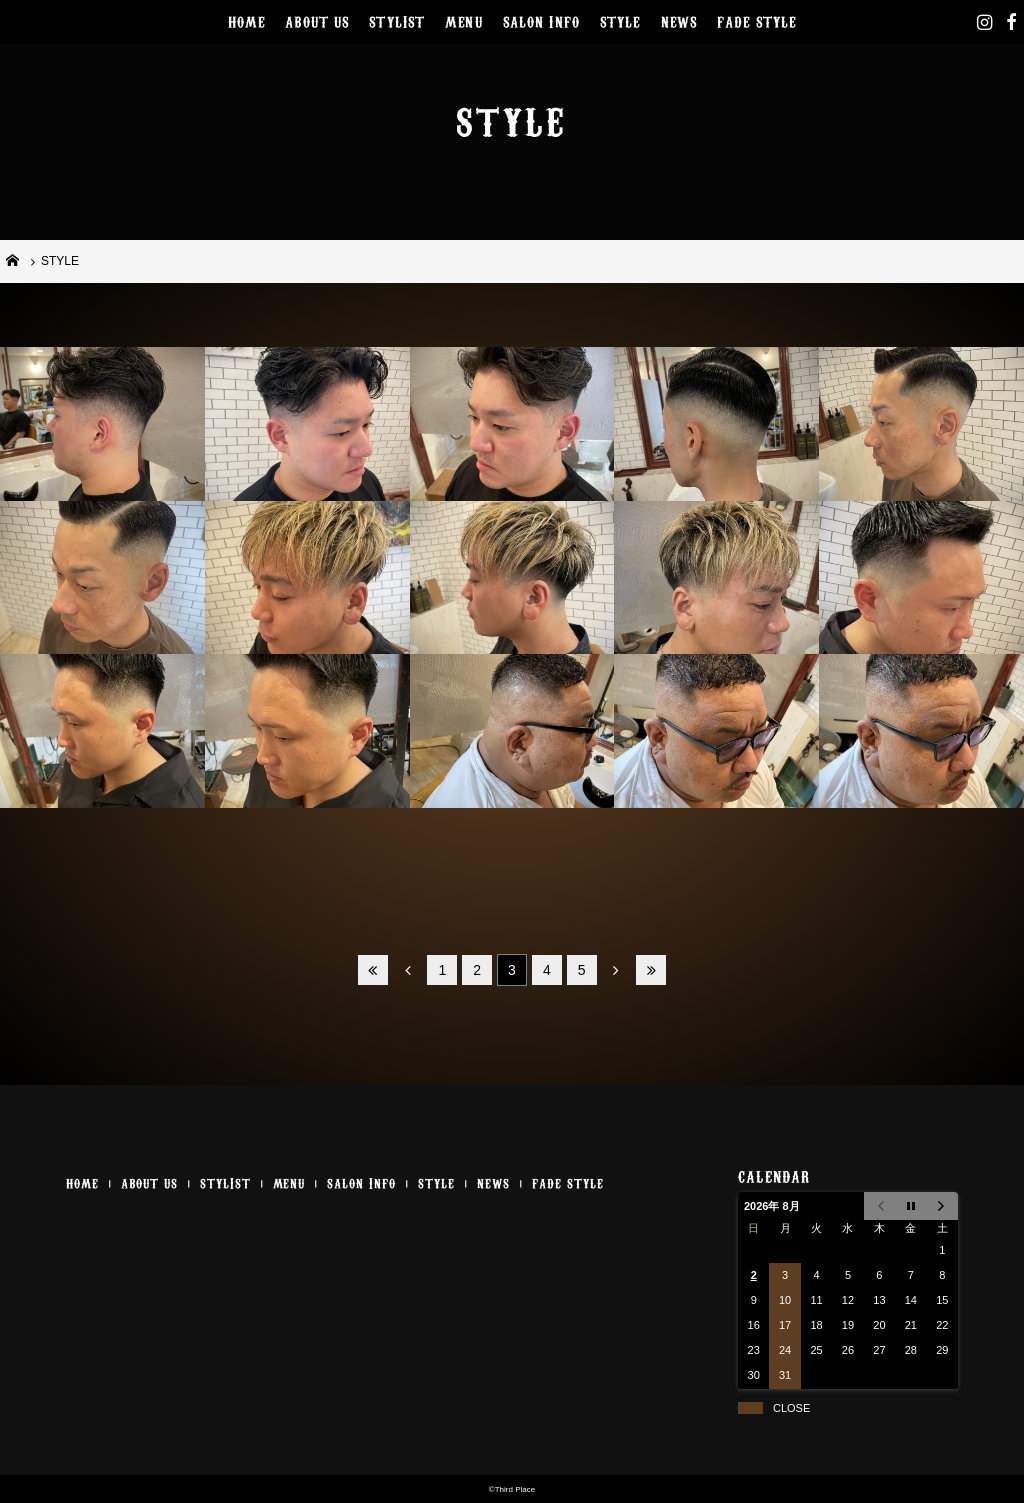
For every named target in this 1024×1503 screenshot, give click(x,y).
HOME (247, 20)
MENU (464, 20)
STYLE (620, 20)
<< (373, 970)
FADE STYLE (756, 20)
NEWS (679, 20)
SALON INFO (541, 20)
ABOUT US (317, 20)
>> (651, 970)
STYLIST (397, 20)
